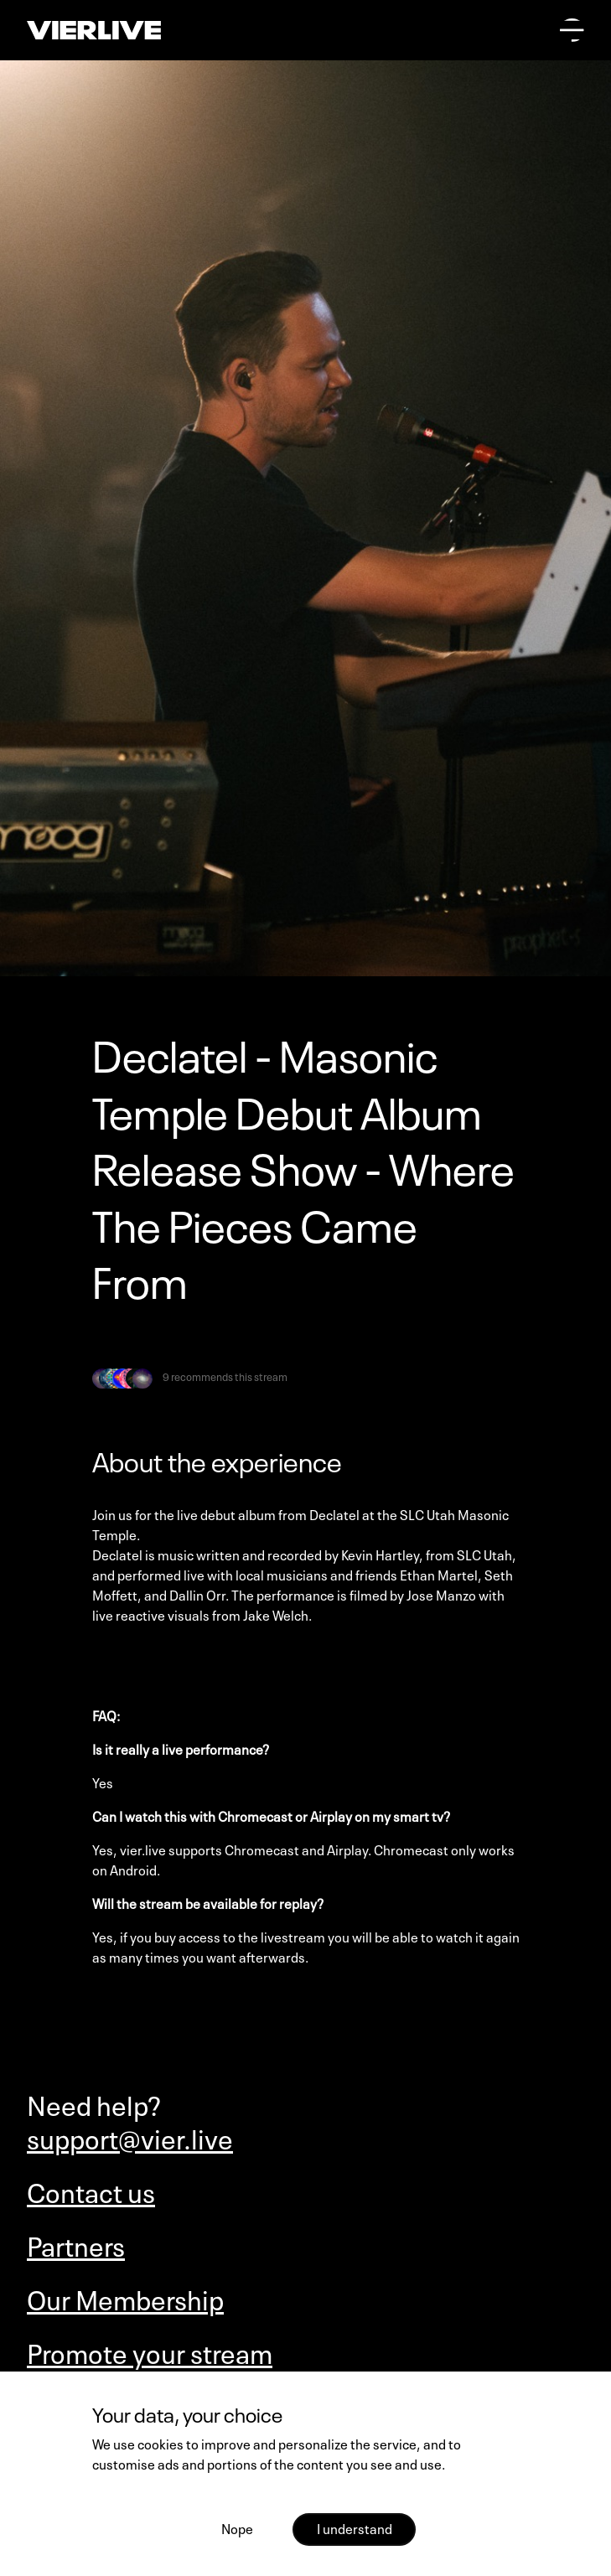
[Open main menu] (572, 30)
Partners (76, 2244)
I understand (354, 2527)
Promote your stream (149, 2351)
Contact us (91, 2190)
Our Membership (125, 2298)
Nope (237, 2527)
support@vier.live (130, 2137)
